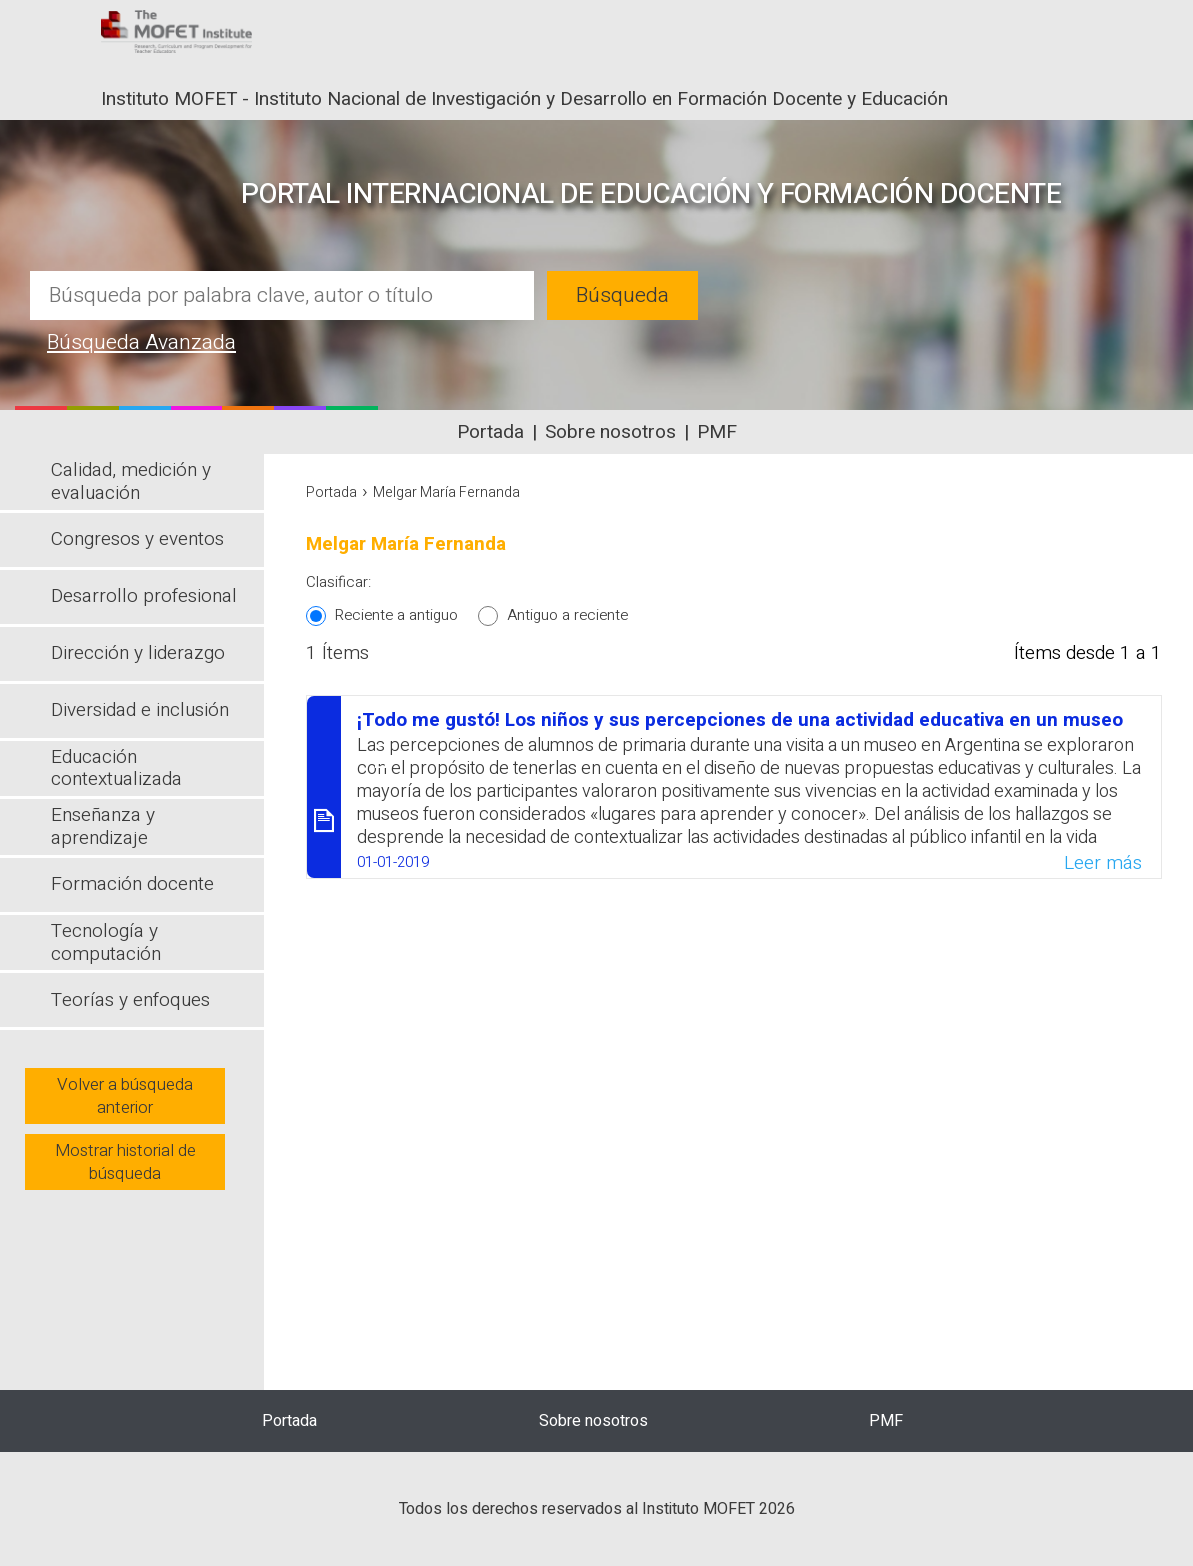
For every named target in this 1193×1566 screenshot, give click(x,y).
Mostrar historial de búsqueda (125, 1162)
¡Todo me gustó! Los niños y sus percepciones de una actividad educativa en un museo (740, 720)
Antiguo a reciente (567, 615)
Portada (490, 432)
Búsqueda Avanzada (141, 342)
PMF (717, 432)
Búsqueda (622, 295)
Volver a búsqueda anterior (125, 1096)
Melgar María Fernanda (446, 492)
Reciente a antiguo (396, 615)
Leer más (1103, 863)
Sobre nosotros (610, 432)
